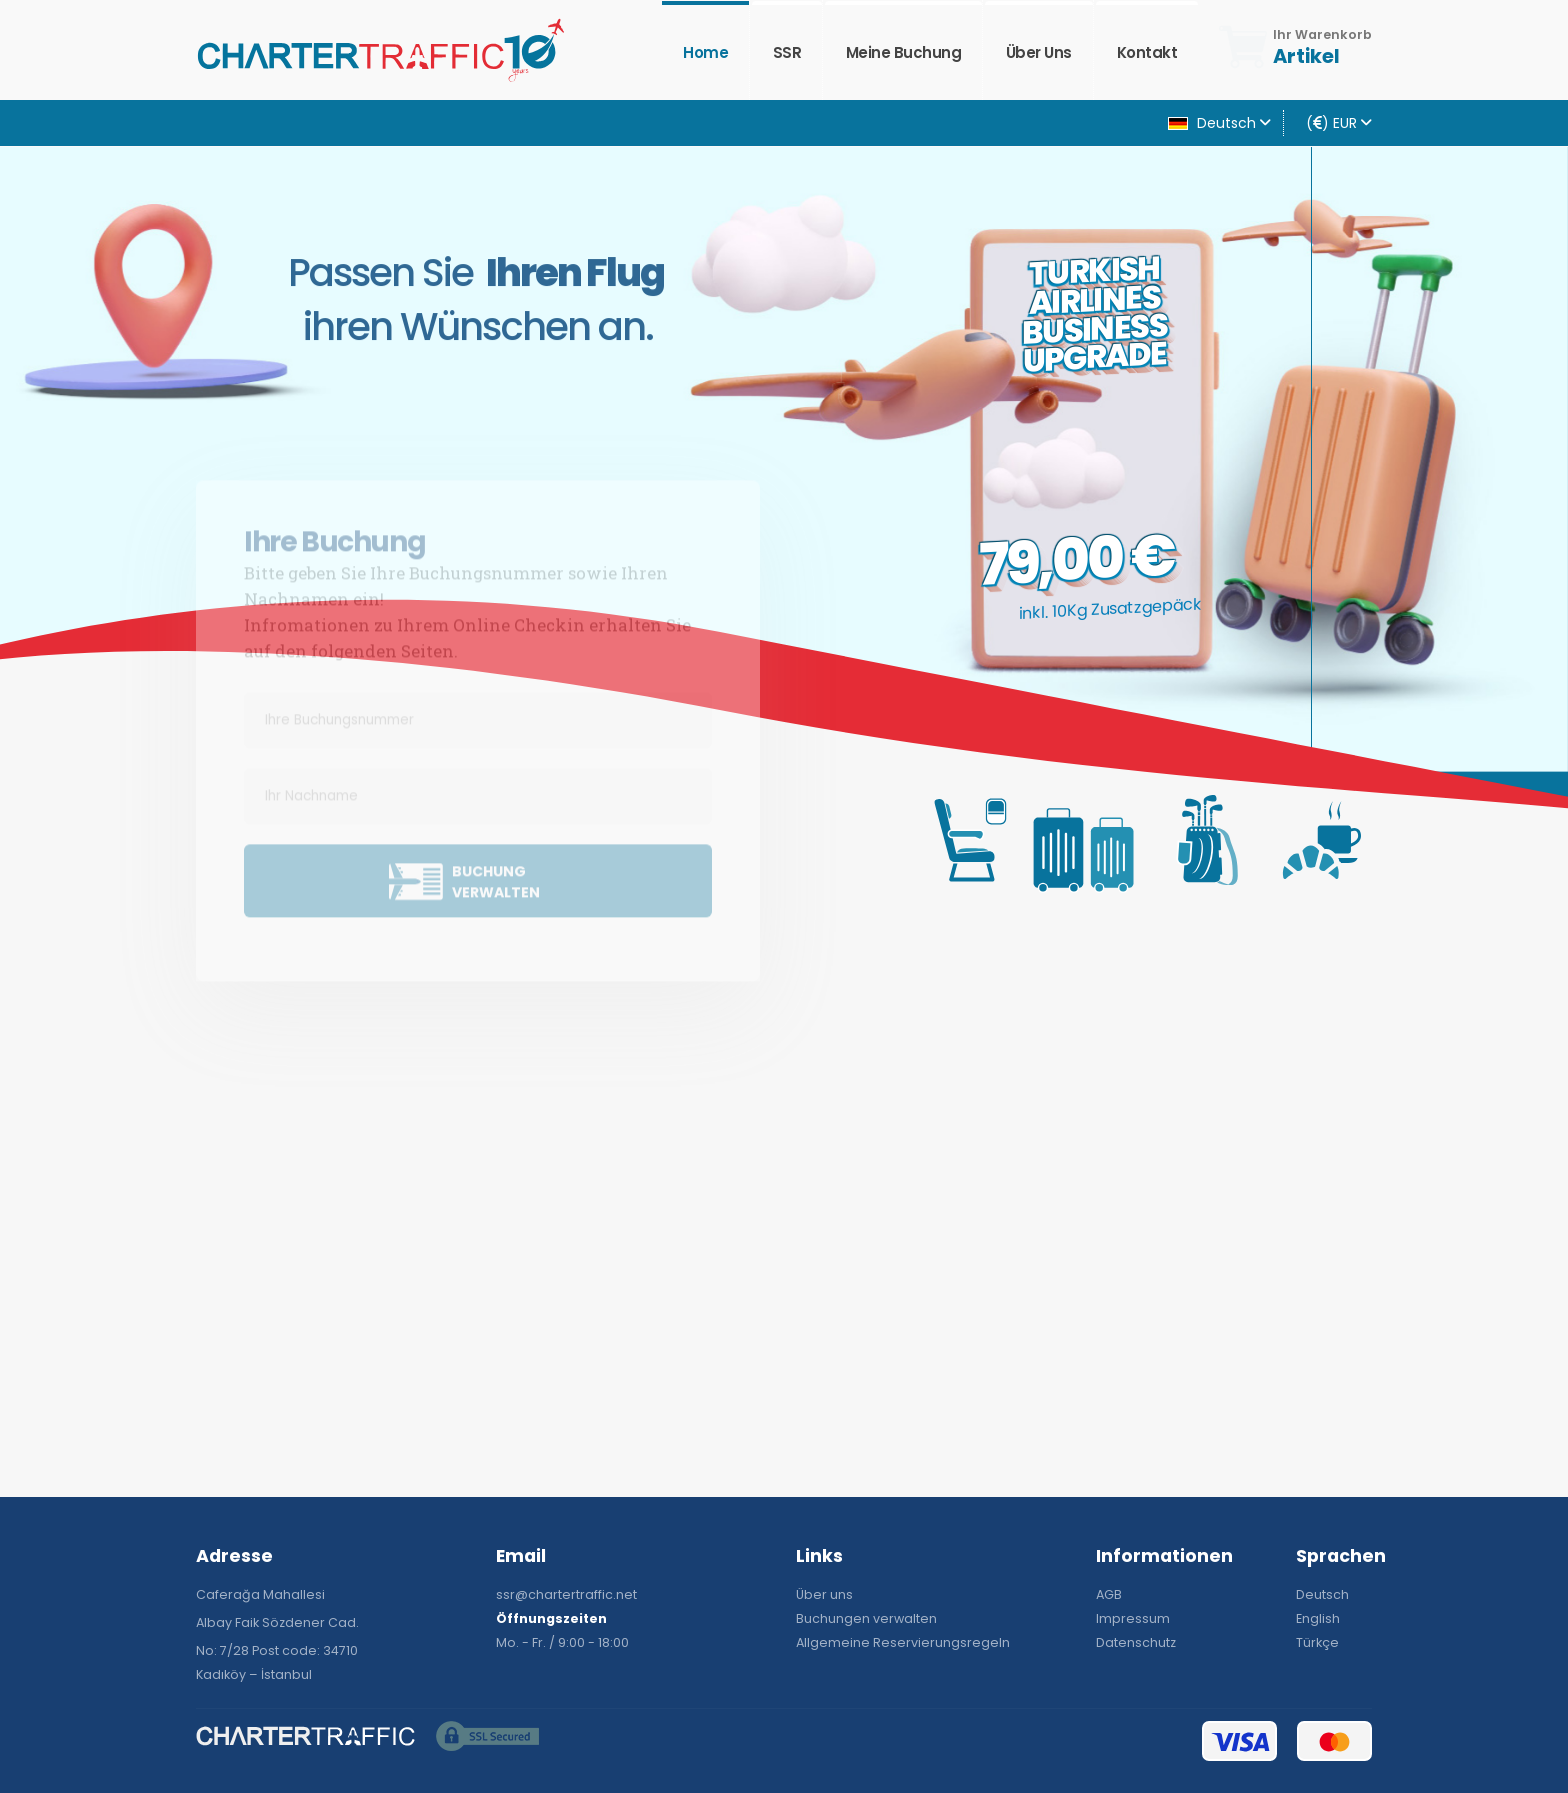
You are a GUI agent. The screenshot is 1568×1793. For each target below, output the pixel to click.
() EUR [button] (1339, 123)
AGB (1109, 1594)
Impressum (1133, 1618)
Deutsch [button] (1219, 123)
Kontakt (1147, 52)
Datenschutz (1136, 1642)
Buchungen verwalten (866, 1618)
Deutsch (1322, 1594)
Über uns (1039, 52)
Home (705, 52)
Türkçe (1317, 1642)
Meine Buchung (904, 52)
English (1318, 1618)
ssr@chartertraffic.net (566, 1594)
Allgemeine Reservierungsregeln (903, 1642)
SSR (787, 52)
